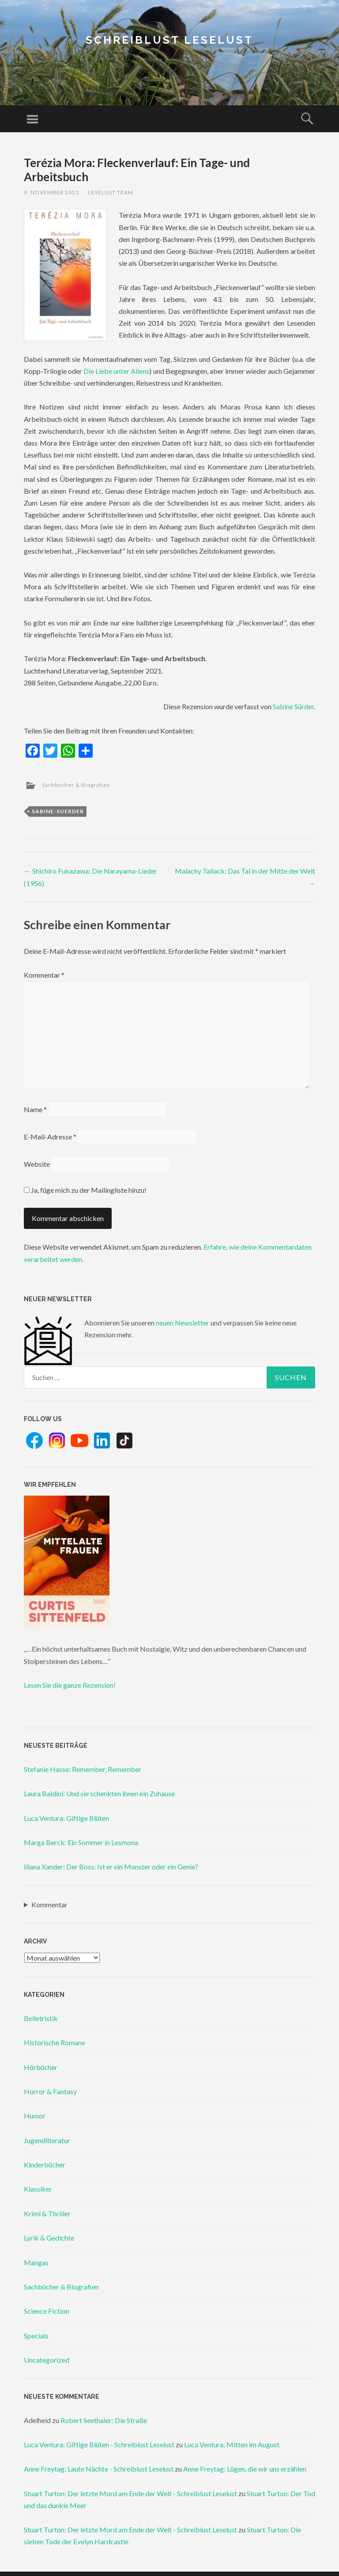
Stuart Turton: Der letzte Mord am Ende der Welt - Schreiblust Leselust (130, 2493)
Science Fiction (46, 2311)
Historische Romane (54, 2042)
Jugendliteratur (47, 2140)
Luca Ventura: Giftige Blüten (66, 1818)
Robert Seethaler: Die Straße (103, 2420)
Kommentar (44, 975)
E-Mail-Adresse (50, 1136)
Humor (34, 2115)
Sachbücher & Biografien (76, 785)
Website (37, 1164)
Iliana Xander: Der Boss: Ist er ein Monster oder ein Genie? (111, 1866)
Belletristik (41, 2018)
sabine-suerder (58, 811)
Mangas (36, 2262)
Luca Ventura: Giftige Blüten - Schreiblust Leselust (99, 2444)
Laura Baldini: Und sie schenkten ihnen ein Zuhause (99, 1793)
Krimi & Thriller (47, 2213)
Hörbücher (40, 2067)
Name (35, 1109)
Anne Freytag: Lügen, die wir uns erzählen (244, 2468)
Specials (36, 2335)
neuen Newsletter (182, 1322)
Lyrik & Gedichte (49, 2238)
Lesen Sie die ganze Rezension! (70, 1685)
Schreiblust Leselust (169, 40)
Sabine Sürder (293, 706)
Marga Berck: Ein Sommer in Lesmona (81, 1842)
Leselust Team (110, 192)
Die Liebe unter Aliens (116, 371)
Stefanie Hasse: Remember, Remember (82, 1769)
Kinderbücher (44, 2164)
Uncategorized (46, 2360)
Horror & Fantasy (50, 2091)
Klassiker (38, 2189)
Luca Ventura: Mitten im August (231, 2444)
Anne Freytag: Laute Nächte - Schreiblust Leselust (98, 2468)
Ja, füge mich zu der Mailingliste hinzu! (85, 1190)
